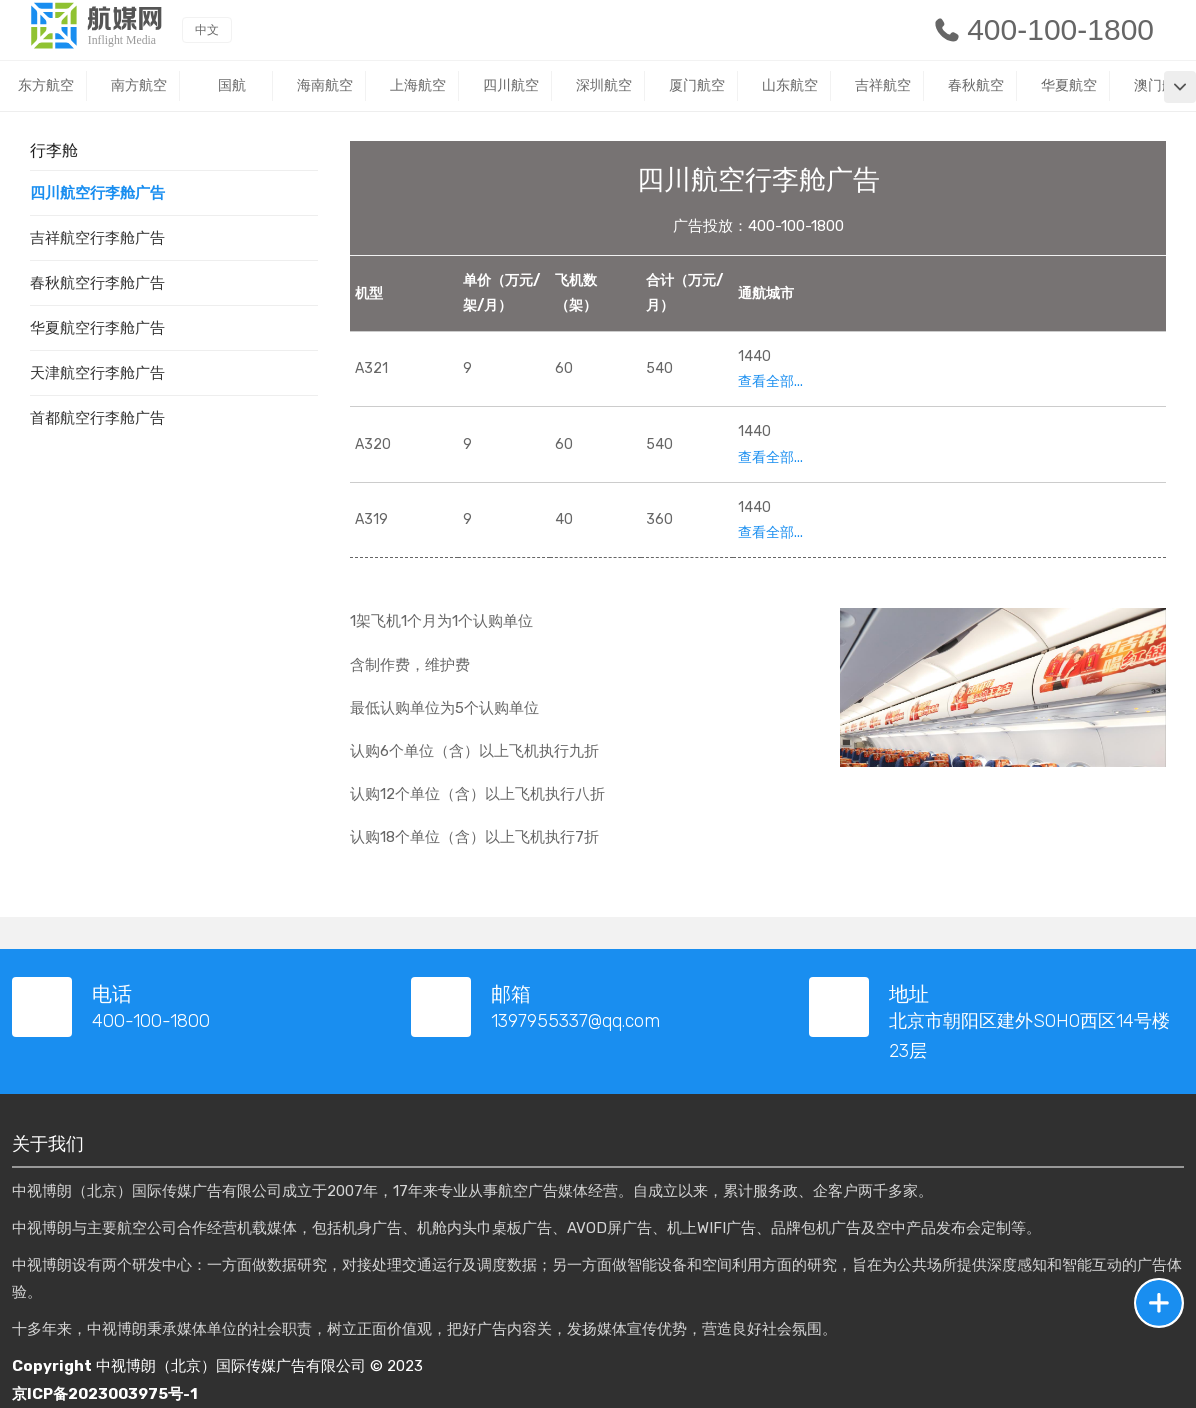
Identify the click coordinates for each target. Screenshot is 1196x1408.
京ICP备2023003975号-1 (105, 1394)
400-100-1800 (1043, 29)
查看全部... (770, 381)
